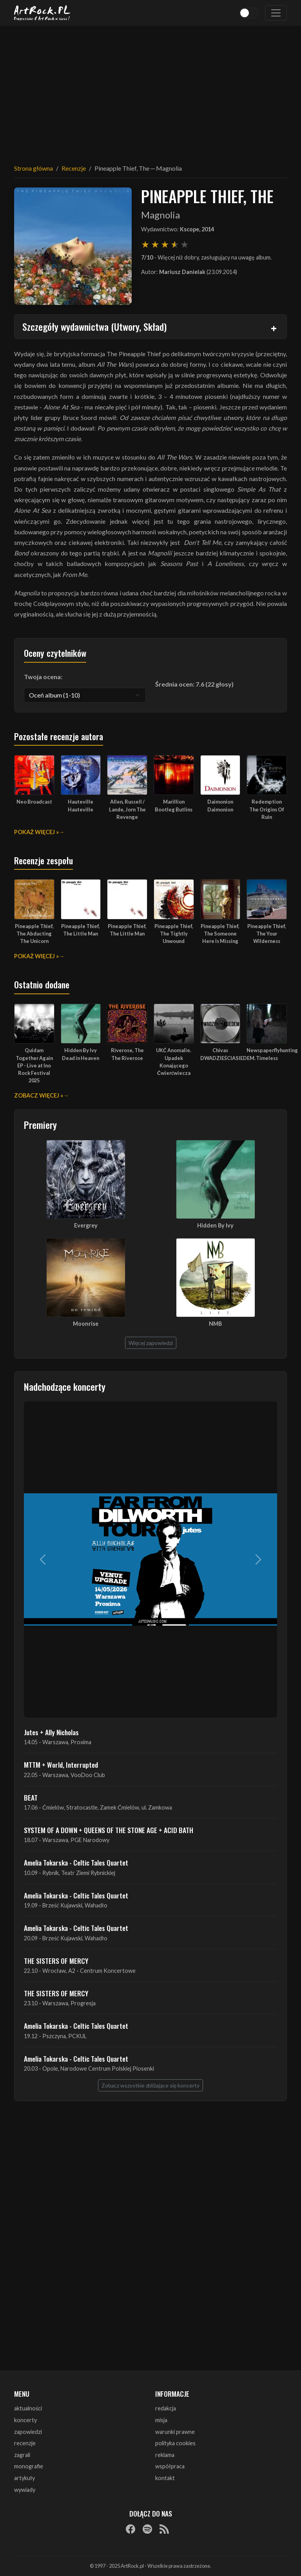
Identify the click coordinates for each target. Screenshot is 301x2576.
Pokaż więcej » (36, 832)
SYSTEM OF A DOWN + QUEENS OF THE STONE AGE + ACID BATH (108, 1830)
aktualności (28, 2408)
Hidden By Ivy (215, 1225)
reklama (164, 2455)
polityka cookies (175, 2443)
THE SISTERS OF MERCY (56, 1961)
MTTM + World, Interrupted (61, 1764)
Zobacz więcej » (38, 1095)
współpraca (170, 2466)
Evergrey (86, 1225)
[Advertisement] (150, 90)
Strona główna (33, 168)
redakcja (165, 2408)
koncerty (25, 2420)
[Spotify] (147, 2528)
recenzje (25, 2443)
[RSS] (164, 2528)
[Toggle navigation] (276, 13)
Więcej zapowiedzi (151, 1342)
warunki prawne (175, 2431)
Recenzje (74, 168)
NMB (215, 1323)
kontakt (165, 2478)
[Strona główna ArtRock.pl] (42, 13)
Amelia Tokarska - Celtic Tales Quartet (76, 1862)
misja (161, 2420)
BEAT (31, 1797)
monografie (28, 2466)
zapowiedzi (28, 2431)
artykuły (24, 2478)
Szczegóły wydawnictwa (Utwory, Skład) (94, 326)
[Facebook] (130, 2528)
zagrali (22, 2455)
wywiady (24, 2489)
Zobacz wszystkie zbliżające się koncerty (150, 2085)
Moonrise (85, 1323)
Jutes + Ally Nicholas (51, 1732)
